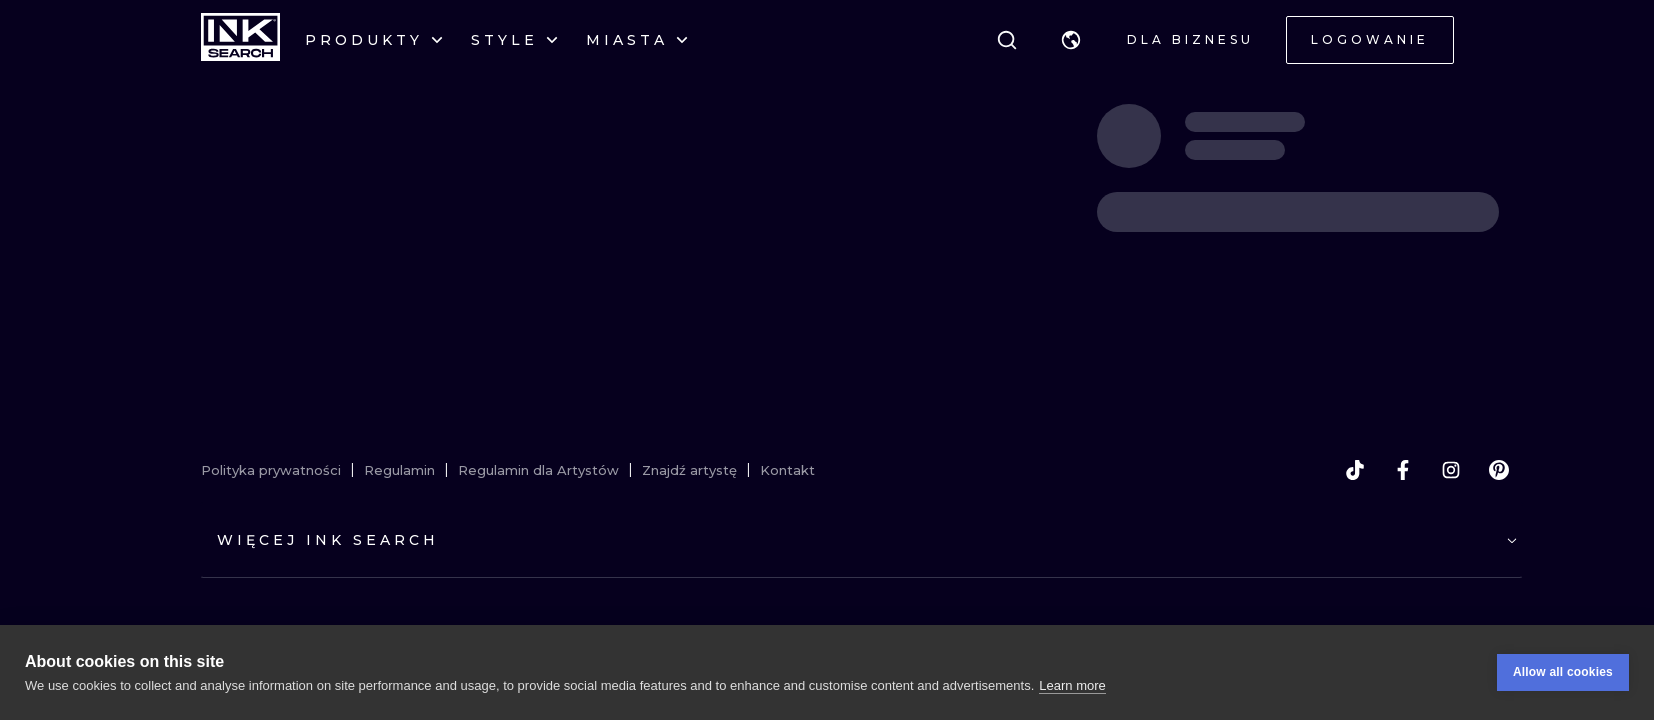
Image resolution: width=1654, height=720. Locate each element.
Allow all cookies (1563, 672)
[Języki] (1071, 40)
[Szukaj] (1007, 40)
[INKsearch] (240, 40)
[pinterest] (1499, 470)
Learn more (1072, 685)
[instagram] (1451, 470)
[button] (1071, 40)
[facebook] (1403, 470)
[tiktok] (1355, 470)
